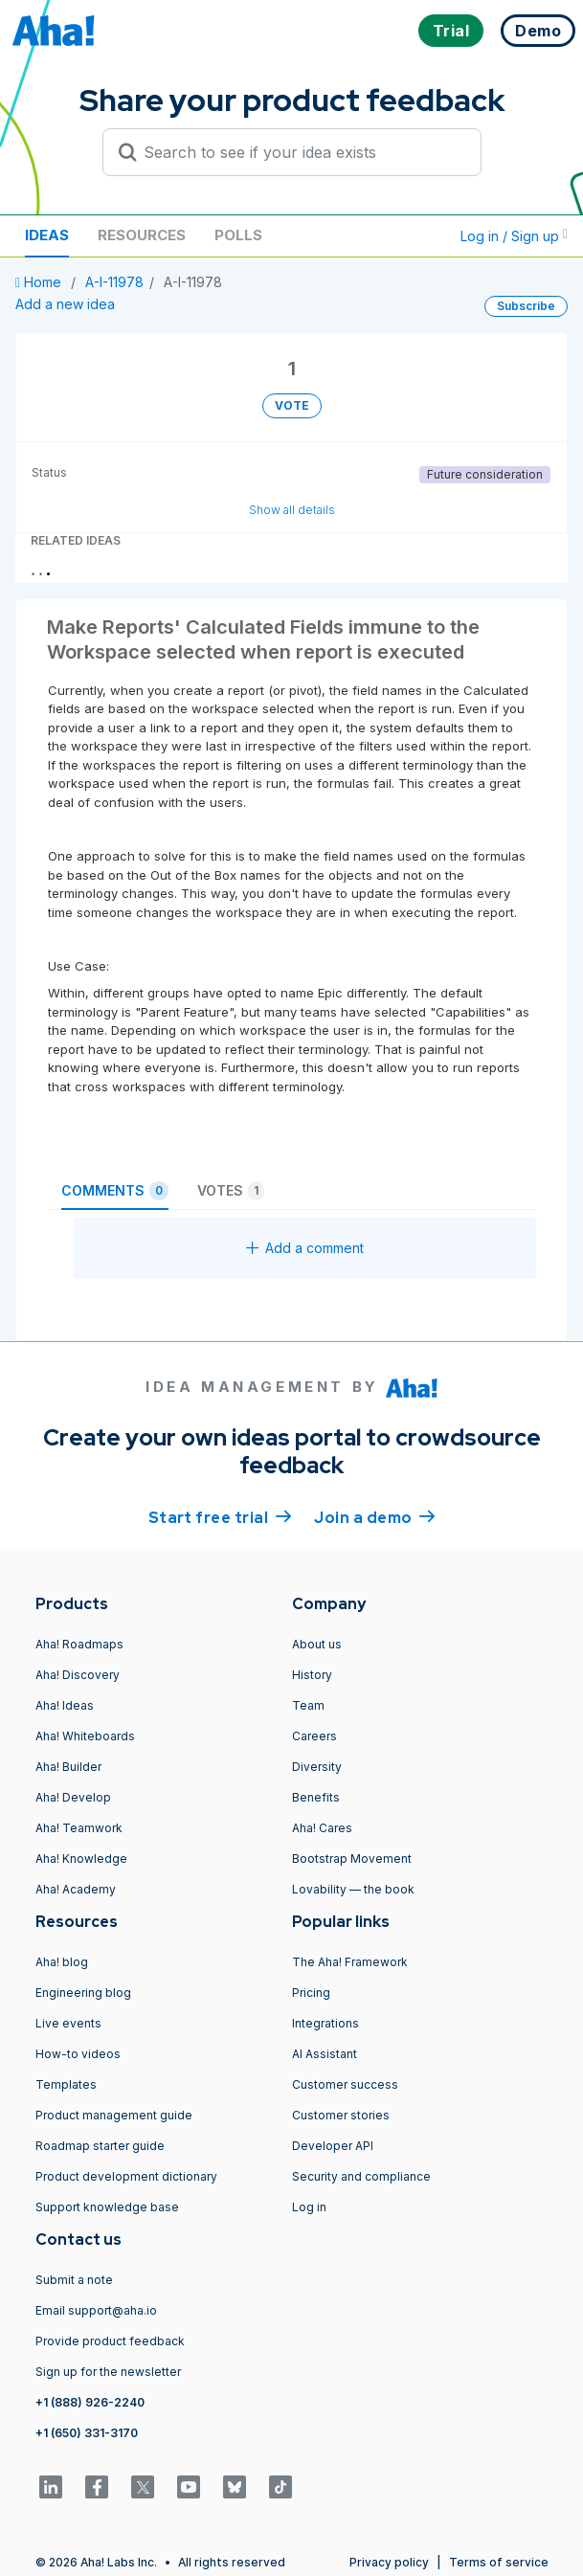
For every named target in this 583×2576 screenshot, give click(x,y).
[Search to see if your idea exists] (300, 152)
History (312, 1675)
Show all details (292, 510)
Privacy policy (389, 2562)
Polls (238, 235)
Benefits (316, 1797)
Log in (309, 2207)
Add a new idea (65, 304)
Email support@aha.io (96, 2310)
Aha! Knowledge (81, 1858)
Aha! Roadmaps (79, 1644)
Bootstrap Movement (352, 1858)
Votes (230, 1190)
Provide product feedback (110, 2341)
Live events (68, 2023)
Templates (66, 2084)
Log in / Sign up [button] (514, 236)
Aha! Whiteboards (85, 1736)
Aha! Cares (322, 1828)
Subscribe (526, 306)
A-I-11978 (114, 282)
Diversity (317, 1766)
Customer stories (341, 2115)
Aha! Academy (75, 1889)
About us (317, 1644)
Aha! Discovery (77, 1675)
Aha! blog (61, 1962)
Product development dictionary (126, 2176)
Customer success (345, 2084)
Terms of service (499, 2562)
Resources (142, 235)
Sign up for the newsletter (108, 2371)
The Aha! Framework (350, 1962)
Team (308, 1705)
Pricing (311, 1992)
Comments (114, 1190)
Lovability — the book (353, 1889)
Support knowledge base (107, 2207)
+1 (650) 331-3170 (86, 2433)
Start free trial (220, 1516)
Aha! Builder (68, 1766)
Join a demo (374, 1516)
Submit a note (74, 2280)
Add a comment (305, 1248)
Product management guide (113, 2115)
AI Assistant (324, 2054)
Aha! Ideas (64, 1705)
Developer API (332, 2146)
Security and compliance (361, 2176)
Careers (314, 1736)
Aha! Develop (73, 1797)
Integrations (325, 2023)
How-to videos (78, 2054)
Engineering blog (83, 1992)
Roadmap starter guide (100, 2146)
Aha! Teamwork (79, 1828)
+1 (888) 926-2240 (90, 2402)
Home (40, 282)
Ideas (47, 235)
